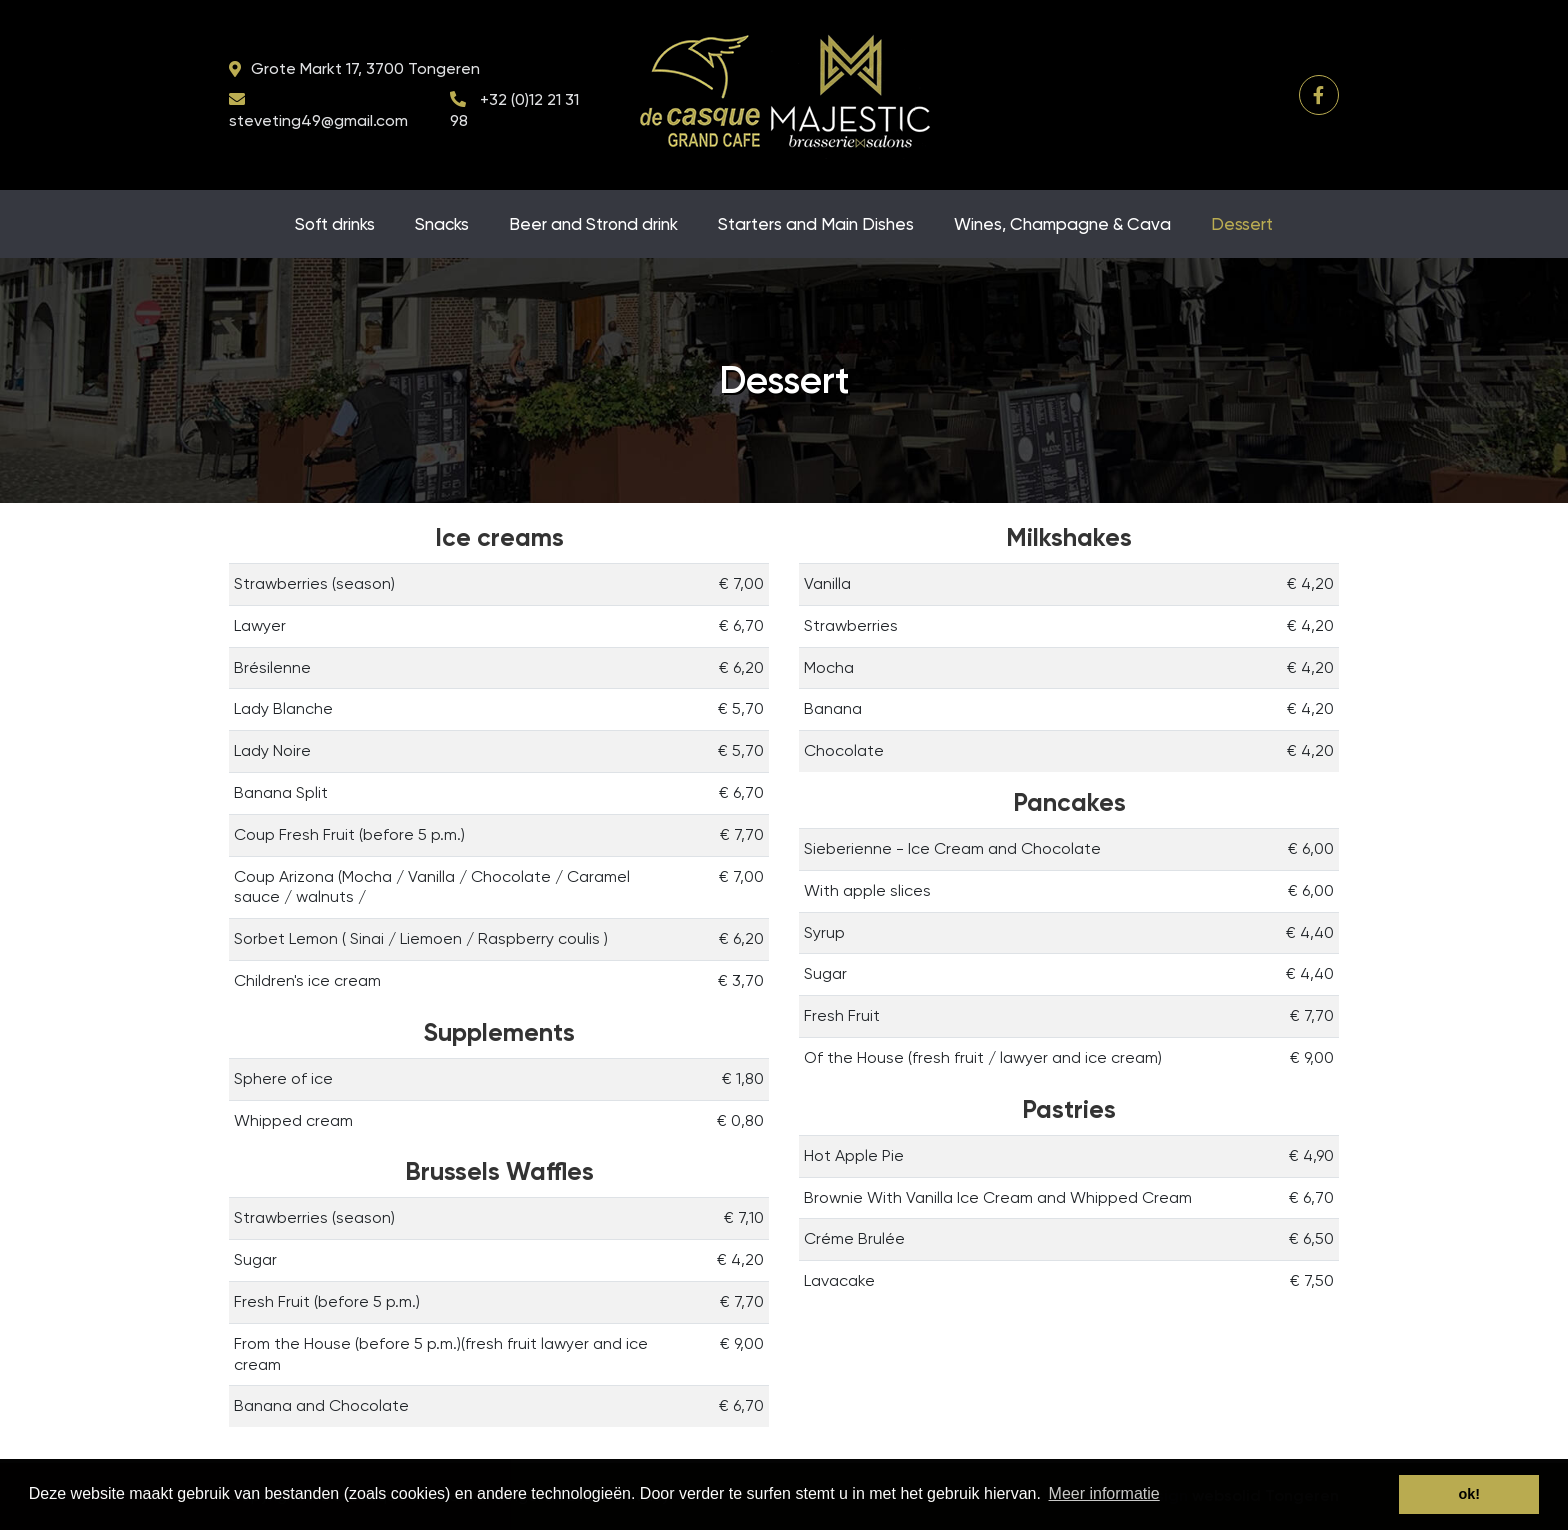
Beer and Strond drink (593, 224)
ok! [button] (1469, 1494)
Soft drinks (335, 224)
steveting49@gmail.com (318, 120)
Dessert (1242, 224)
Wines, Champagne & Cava (1062, 224)
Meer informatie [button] (1104, 1493)
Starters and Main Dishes (816, 224)
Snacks (442, 224)
